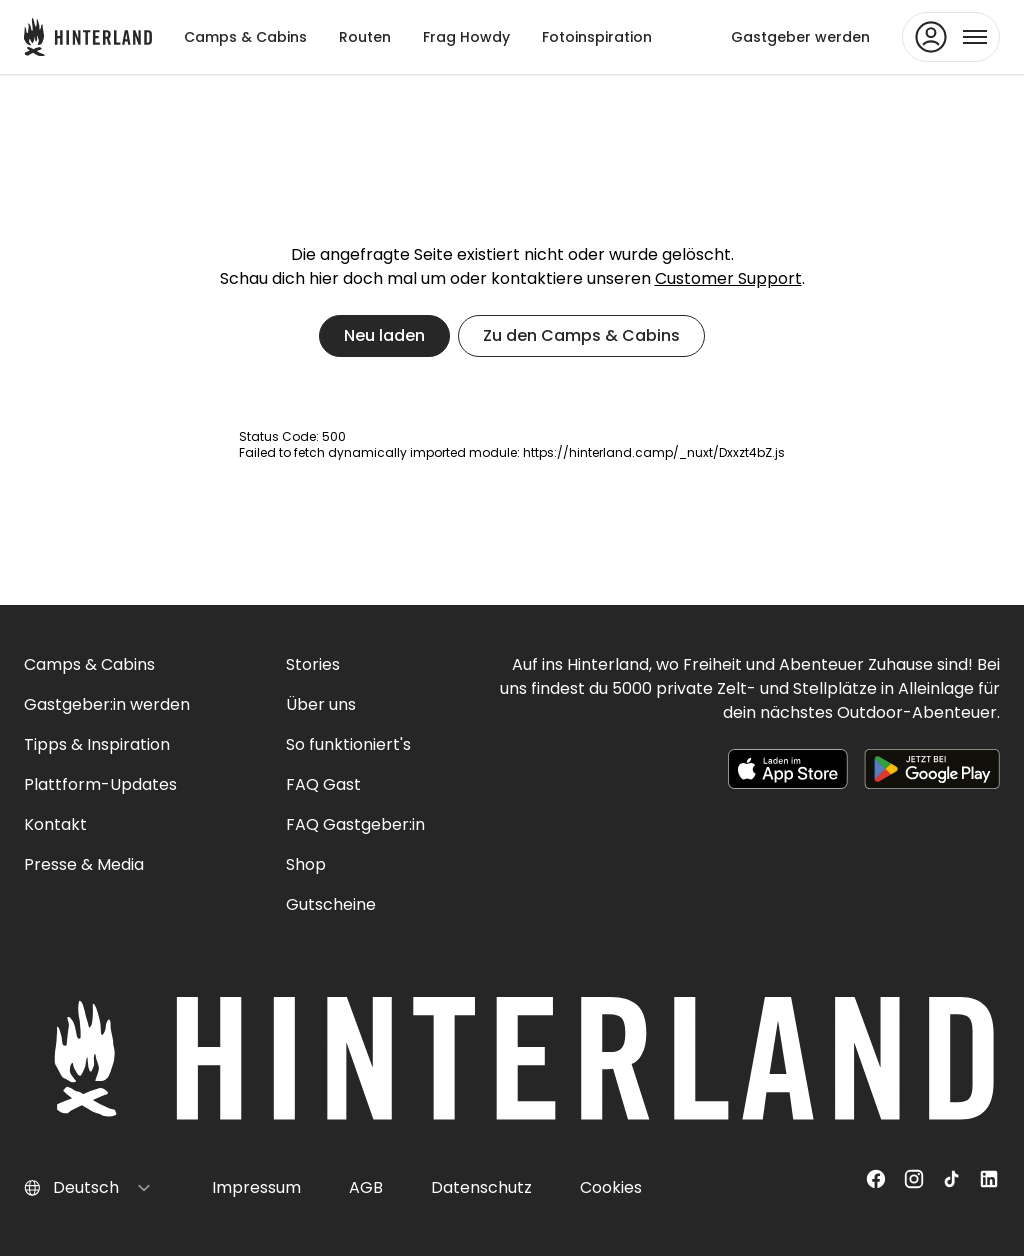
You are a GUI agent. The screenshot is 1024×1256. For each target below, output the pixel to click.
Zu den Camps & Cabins (581, 335)
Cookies (611, 1187)
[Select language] (102, 1188)
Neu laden (384, 335)
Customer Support (728, 278)
